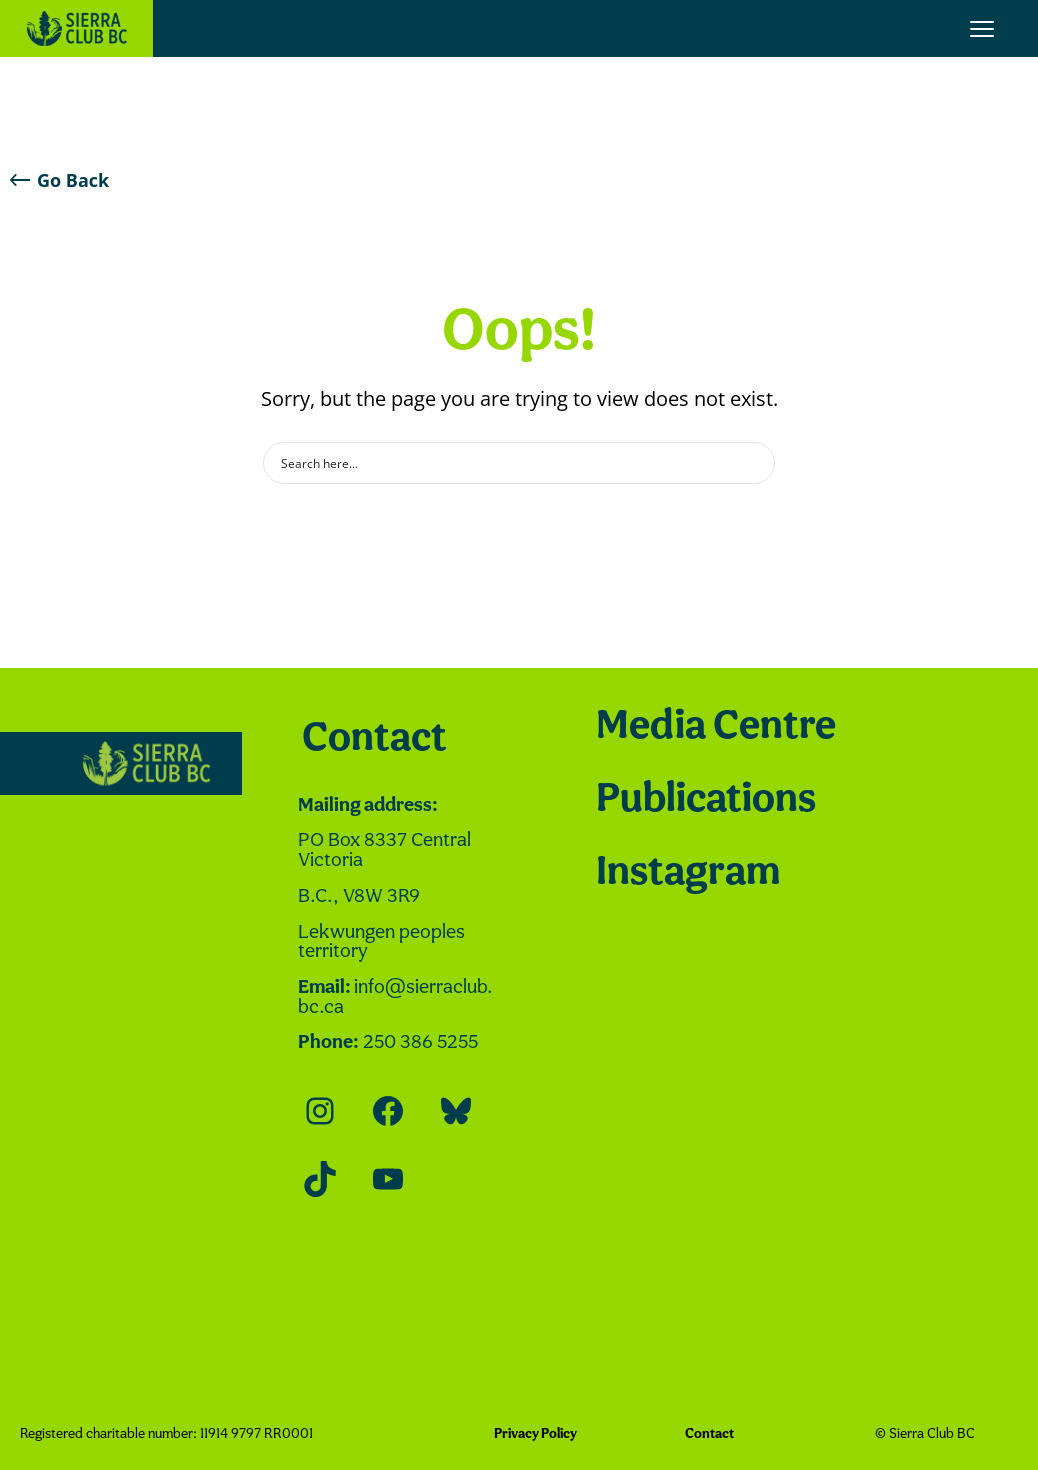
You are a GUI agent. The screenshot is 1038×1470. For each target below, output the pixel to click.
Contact (374, 739)
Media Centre (716, 727)
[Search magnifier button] (754, 463)
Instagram (688, 873)
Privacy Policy (535, 1434)
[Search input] (506, 463)
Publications (706, 800)
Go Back (59, 180)
